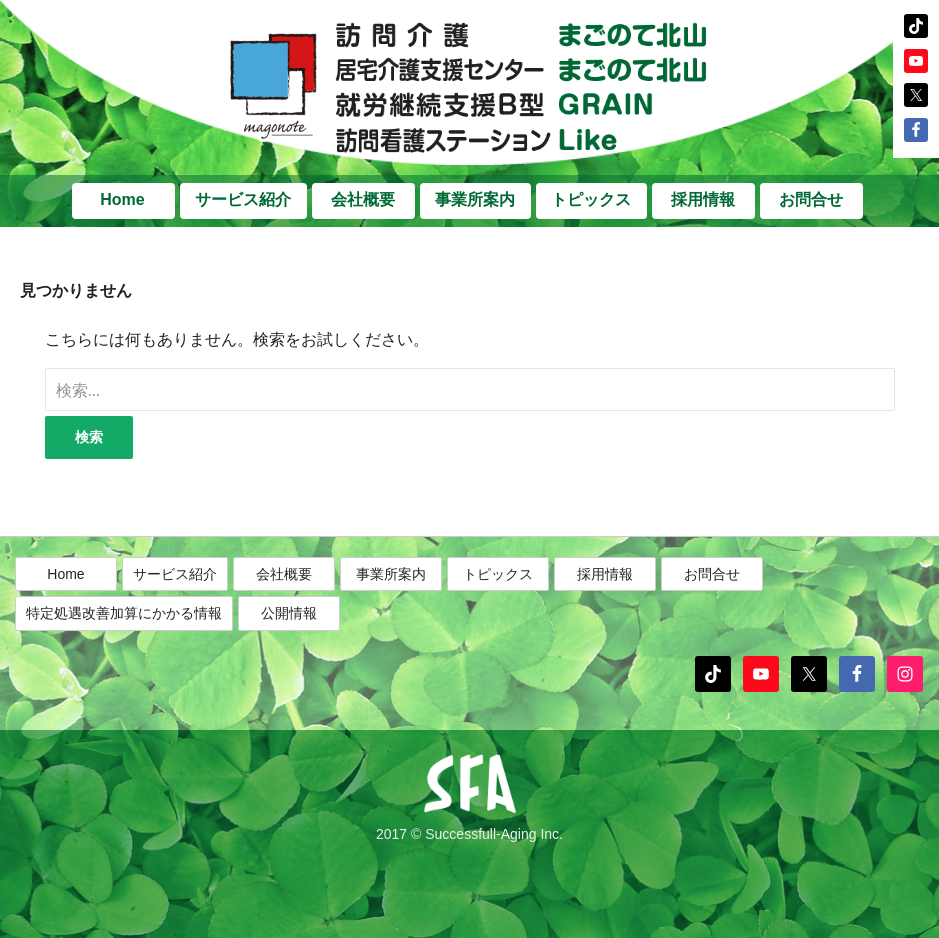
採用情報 (703, 199)
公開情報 (289, 614)
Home (122, 199)
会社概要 (363, 199)
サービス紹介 (243, 199)
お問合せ (811, 199)
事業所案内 (475, 199)
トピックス (591, 199)
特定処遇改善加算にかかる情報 (124, 614)
